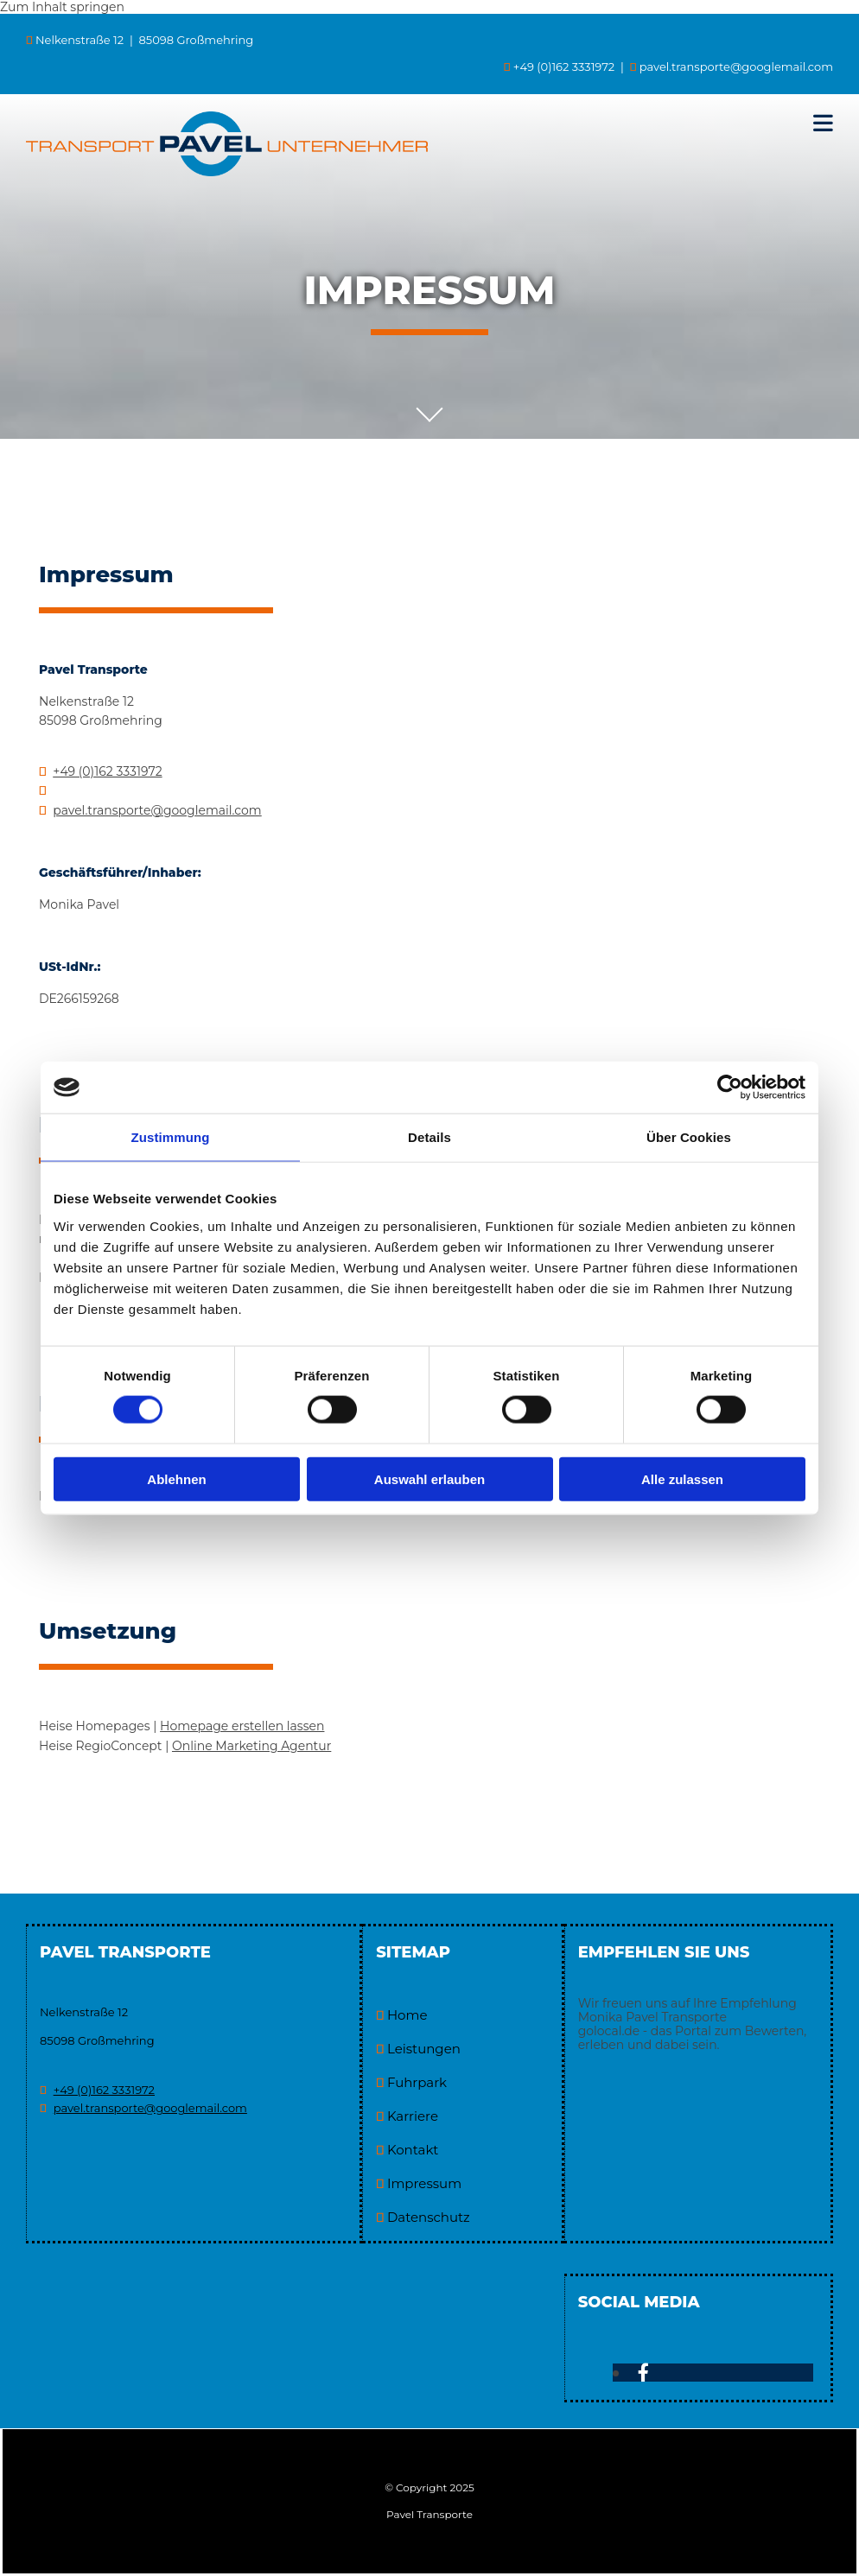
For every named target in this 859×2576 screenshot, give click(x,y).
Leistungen (424, 2048)
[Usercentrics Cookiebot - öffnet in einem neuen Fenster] (729, 1088)
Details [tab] (429, 1137)
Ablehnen (176, 1478)
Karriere (412, 2116)
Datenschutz (428, 2217)
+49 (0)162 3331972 (107, 771)
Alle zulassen (682, 1478)
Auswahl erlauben (429, 1478)
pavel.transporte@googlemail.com (736, 66)
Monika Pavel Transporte (652, 2017)
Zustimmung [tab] (170, 1137)
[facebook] (643, 2372)
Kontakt (413, 2149)
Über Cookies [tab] (688, 1137)
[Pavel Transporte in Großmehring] (227, 172)
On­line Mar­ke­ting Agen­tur (251, 1746)
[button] (666, 122)
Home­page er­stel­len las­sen (242, 1726)
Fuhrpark (417, 2082)
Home (407, 2015)
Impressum (424, 2183)
